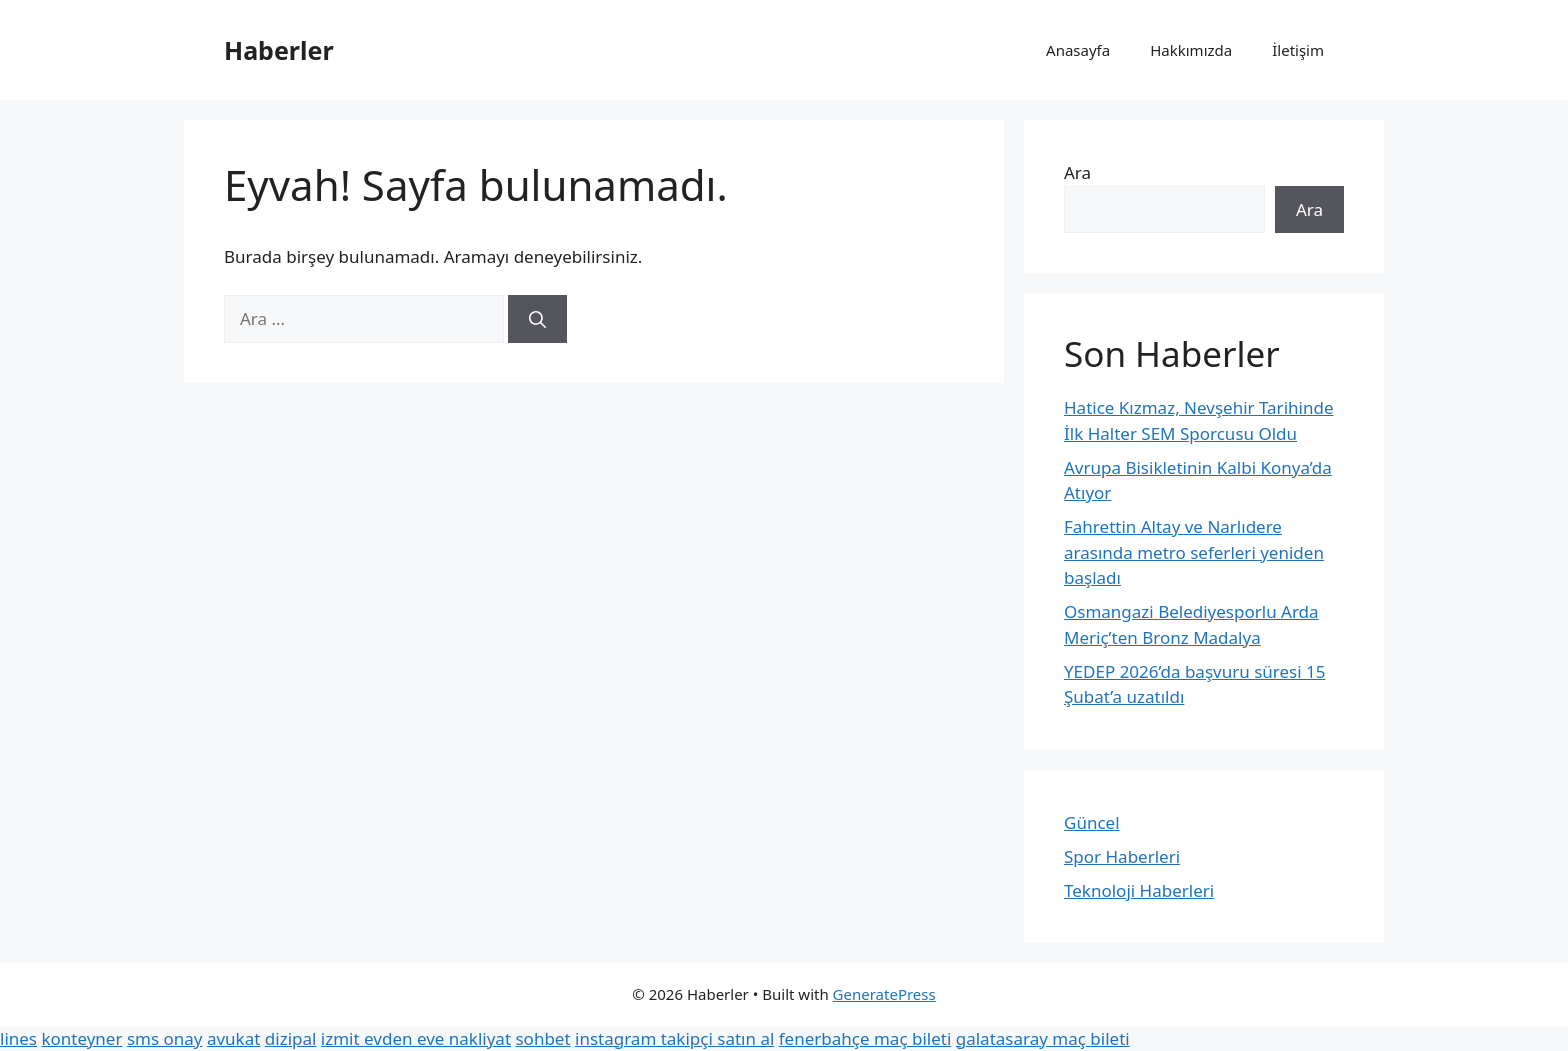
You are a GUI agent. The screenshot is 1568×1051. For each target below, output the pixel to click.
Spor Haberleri (1122, 856)
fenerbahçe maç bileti (865, 1038)
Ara (1077, 172)
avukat (233, 1038)
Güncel (1092, 822)
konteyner (81, 1038)
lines (18, 1038)
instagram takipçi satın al (674, 1038)
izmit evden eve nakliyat (416, 1038)
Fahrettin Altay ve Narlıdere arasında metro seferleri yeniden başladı (1194, 552)
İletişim (1298, 50)
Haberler (279, 50)
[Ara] (537, 319)
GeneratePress (884, 994)
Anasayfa (1078, 50)
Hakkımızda (1191, 50)
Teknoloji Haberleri (1139, 890)
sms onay (165, 1038)
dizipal (291, 1038)
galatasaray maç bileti (1043, 1038)
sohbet (542, 1038)
